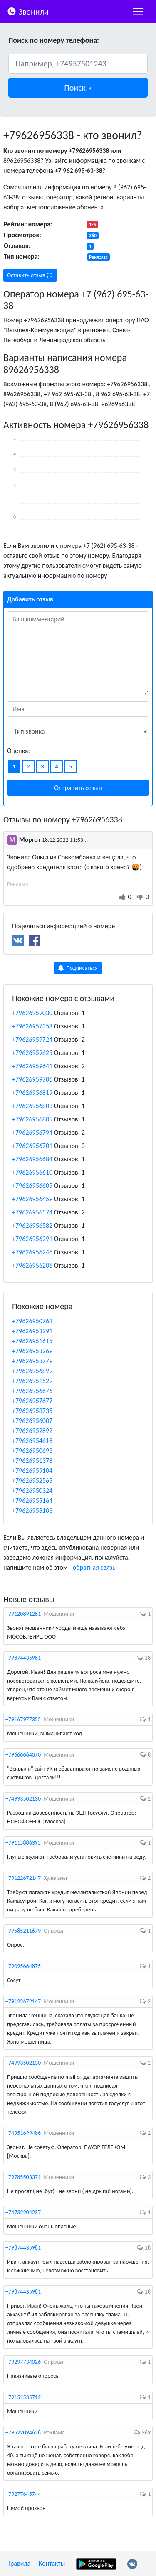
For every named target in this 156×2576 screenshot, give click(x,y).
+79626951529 (32, 1381)
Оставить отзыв (29, 275)
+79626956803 (32, 1106)
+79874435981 (23, 1657)
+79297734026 (23, 2361)
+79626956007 (32, 1421)
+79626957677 (32, 1401)
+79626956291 (32, 1239)
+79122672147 (23, 1878)
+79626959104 (32, 1470)
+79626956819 (32, 1093)
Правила (18, 2563)
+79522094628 (23, 2432)
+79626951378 (32, 1461)
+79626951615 (32, 1341)
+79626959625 (32, 1053)
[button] (78, 88)
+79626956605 (32, 1186)
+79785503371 (23, 2177)
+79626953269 (32, 1351)
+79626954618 (32, 1441)
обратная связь (94, 1567)
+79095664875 (23, 1966)
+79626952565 (32, 1480)
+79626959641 (32, 1066)
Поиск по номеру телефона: (53, 40)
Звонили (28, 11)
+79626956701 (32, 1146)
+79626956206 (32, 1265)
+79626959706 (32, 1079)
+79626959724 (32, 1039)
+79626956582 (32, 1225)
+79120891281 (23, 1613)
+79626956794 (32, 1132)
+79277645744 (23, 2493)
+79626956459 (32, 1199)
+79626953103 (32, 1510)
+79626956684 (32, 1159)
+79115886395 (23, 1842)
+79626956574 (32, 1212)
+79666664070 (23, 1754)
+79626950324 (32, 1490)
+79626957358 (32, 1026)
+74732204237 (23, 2212)
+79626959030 (32, 1013)
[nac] (138, 12)
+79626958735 (32, 1411)
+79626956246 (32, 1252)
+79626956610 (32, 1172)
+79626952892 (32, 1431)
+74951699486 (23, 2133)
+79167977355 (23, 1719)
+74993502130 (23, 1798)
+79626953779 (32, 1361)
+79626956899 (32, 1371)
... (87, 840)
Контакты (52, 2563)
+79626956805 (32, 1119)
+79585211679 (23, 1930)
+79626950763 (32, 1321)
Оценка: (18, 751)
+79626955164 (32, 1500)
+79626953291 (32, 1331)
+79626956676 (32, 1391)
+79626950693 (32, 1451)
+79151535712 (23, 2397)
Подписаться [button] (78, 968)
